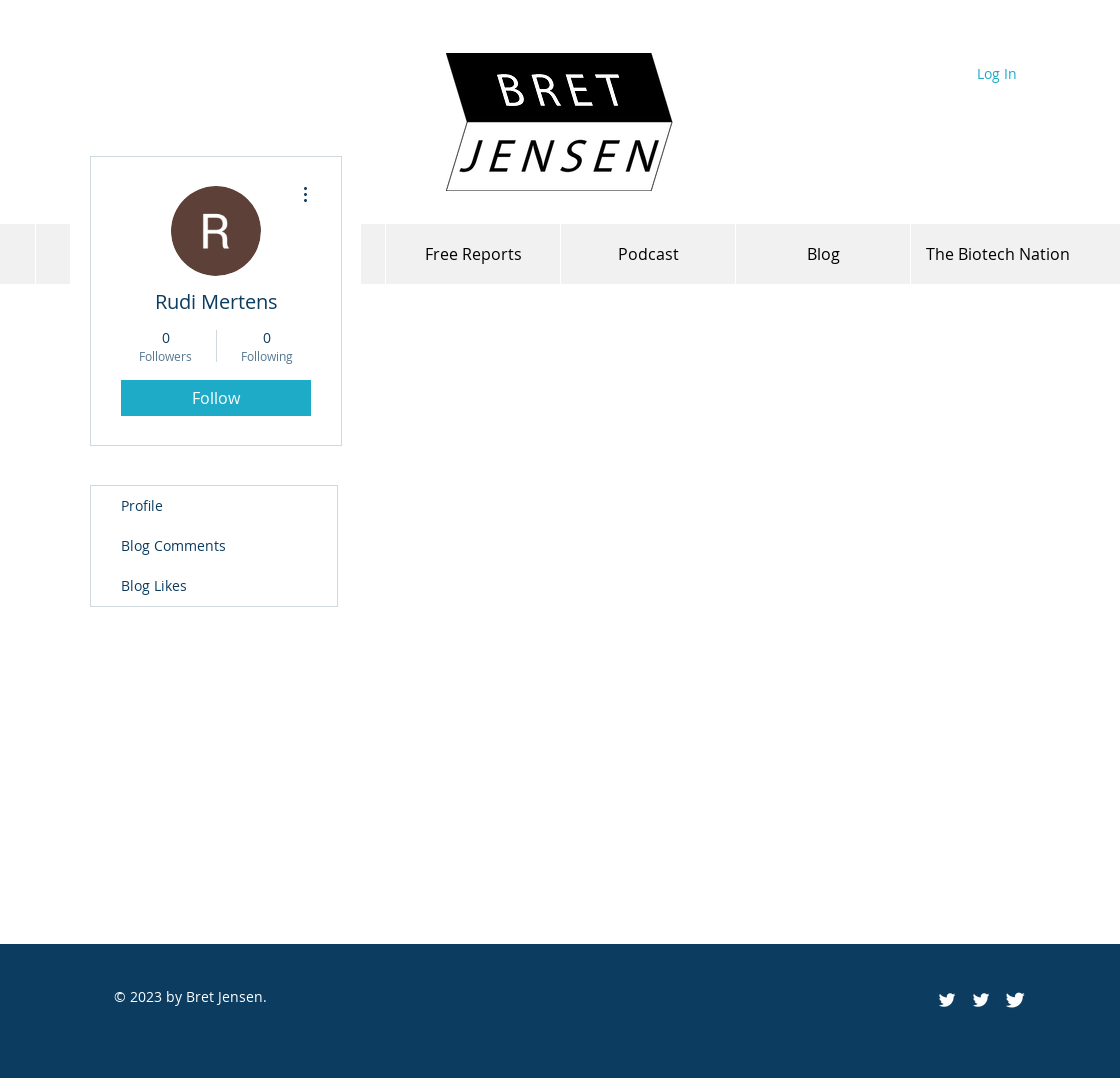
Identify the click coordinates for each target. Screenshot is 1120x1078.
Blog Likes (154, 585)
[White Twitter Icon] (981, 1000)
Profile (142, 505)
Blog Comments (173, 545)
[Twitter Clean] (1015, 1000)
